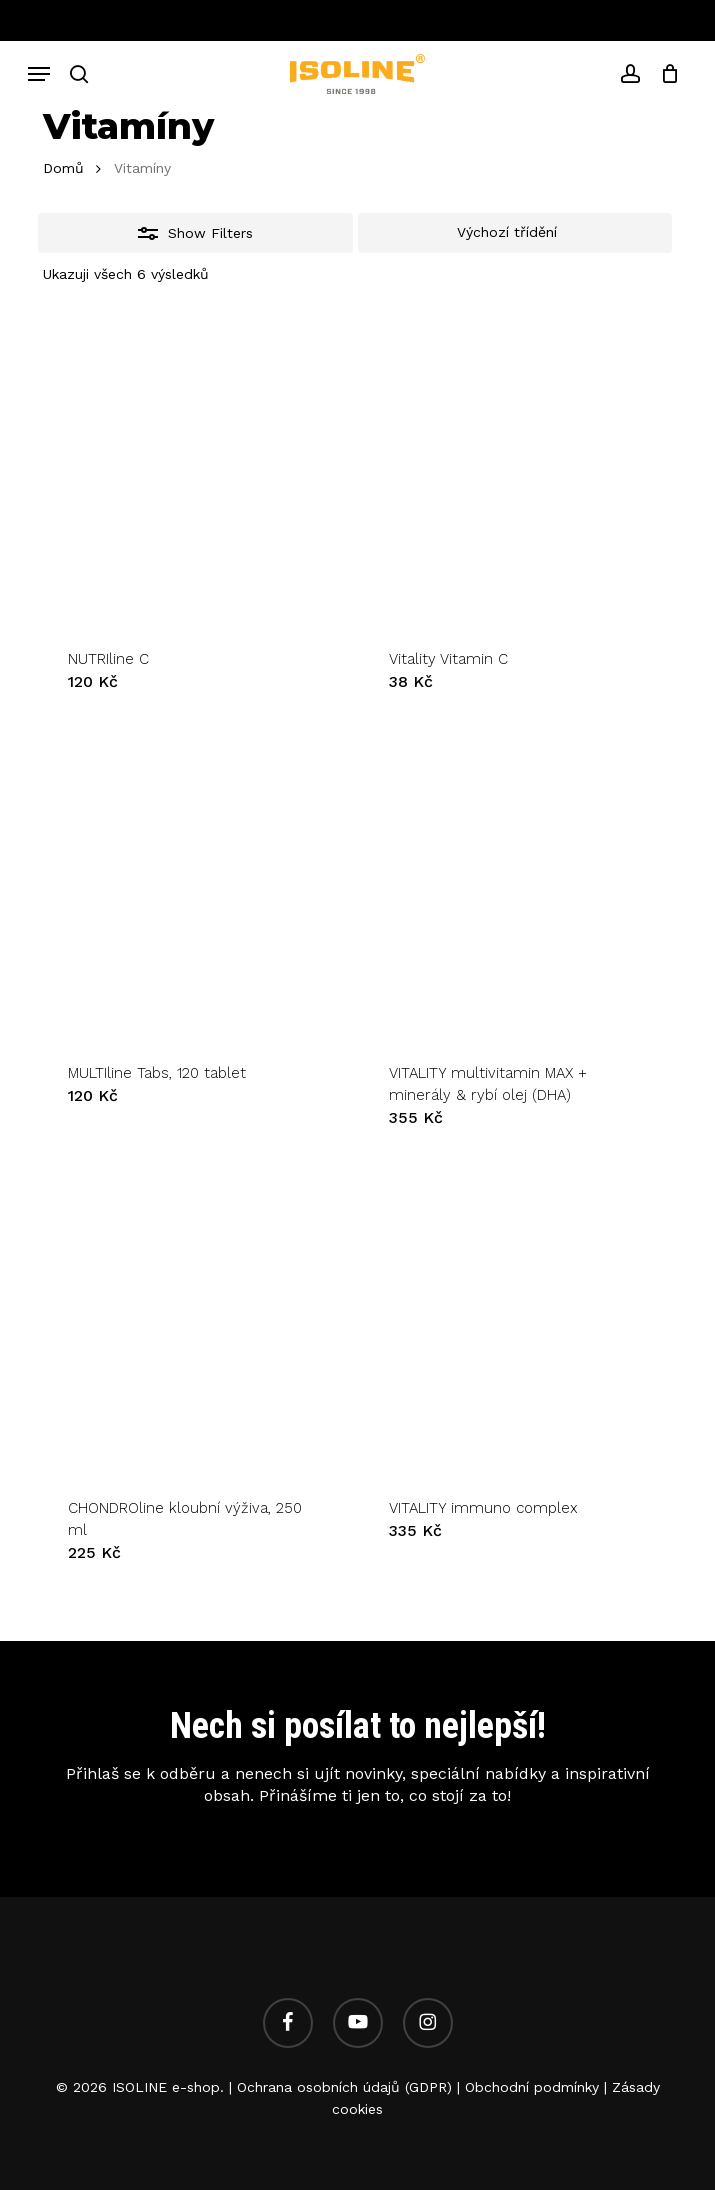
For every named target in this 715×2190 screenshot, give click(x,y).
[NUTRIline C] (196, 470)
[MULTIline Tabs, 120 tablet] (196, 883)
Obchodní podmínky (532, 2087)
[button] (39, 74)
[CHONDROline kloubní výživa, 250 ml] (196, 1319)
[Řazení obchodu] (515, 233)
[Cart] (664, 74)
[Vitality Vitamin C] (517, 470)
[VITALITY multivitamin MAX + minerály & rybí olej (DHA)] (517, 883)
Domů (63, 168)
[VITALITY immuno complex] (517, 1319)
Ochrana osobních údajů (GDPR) (344, 2087)
